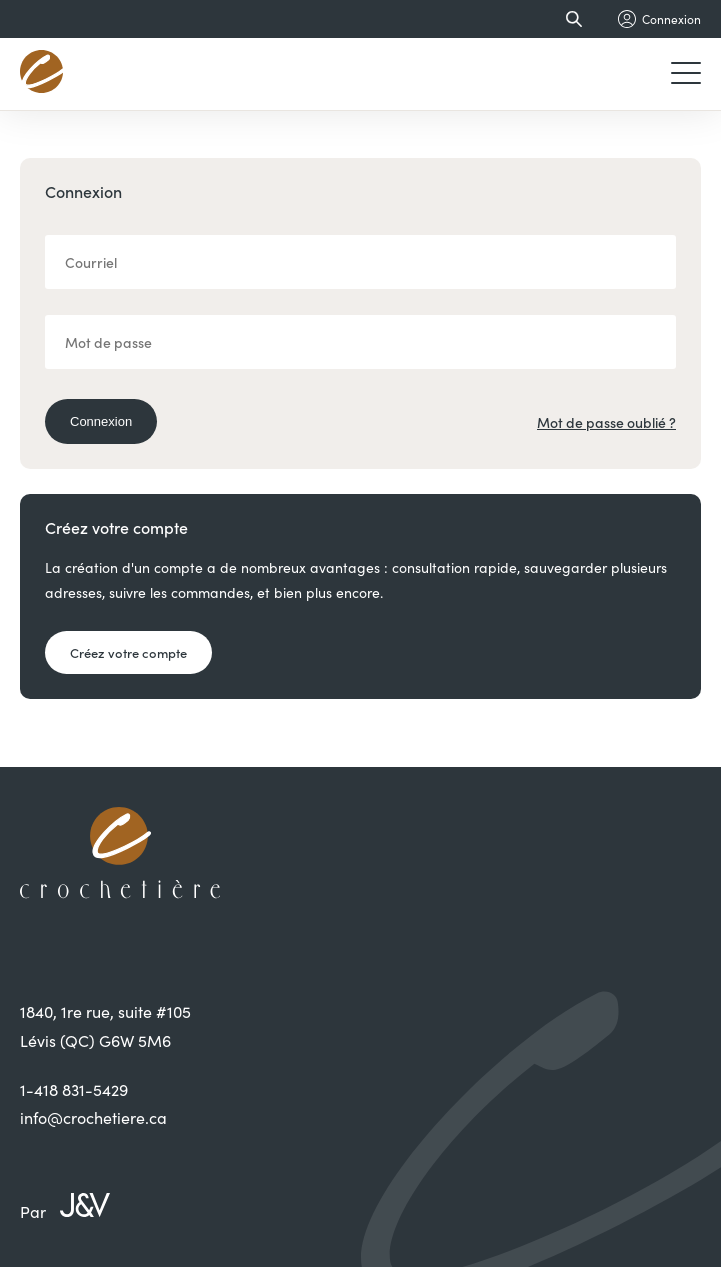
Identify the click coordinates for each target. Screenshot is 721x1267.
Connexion (101, 421)
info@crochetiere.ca (93, 1117)
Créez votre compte (128, 652)
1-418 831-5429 (74, 1089)
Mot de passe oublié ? (606, 422)
